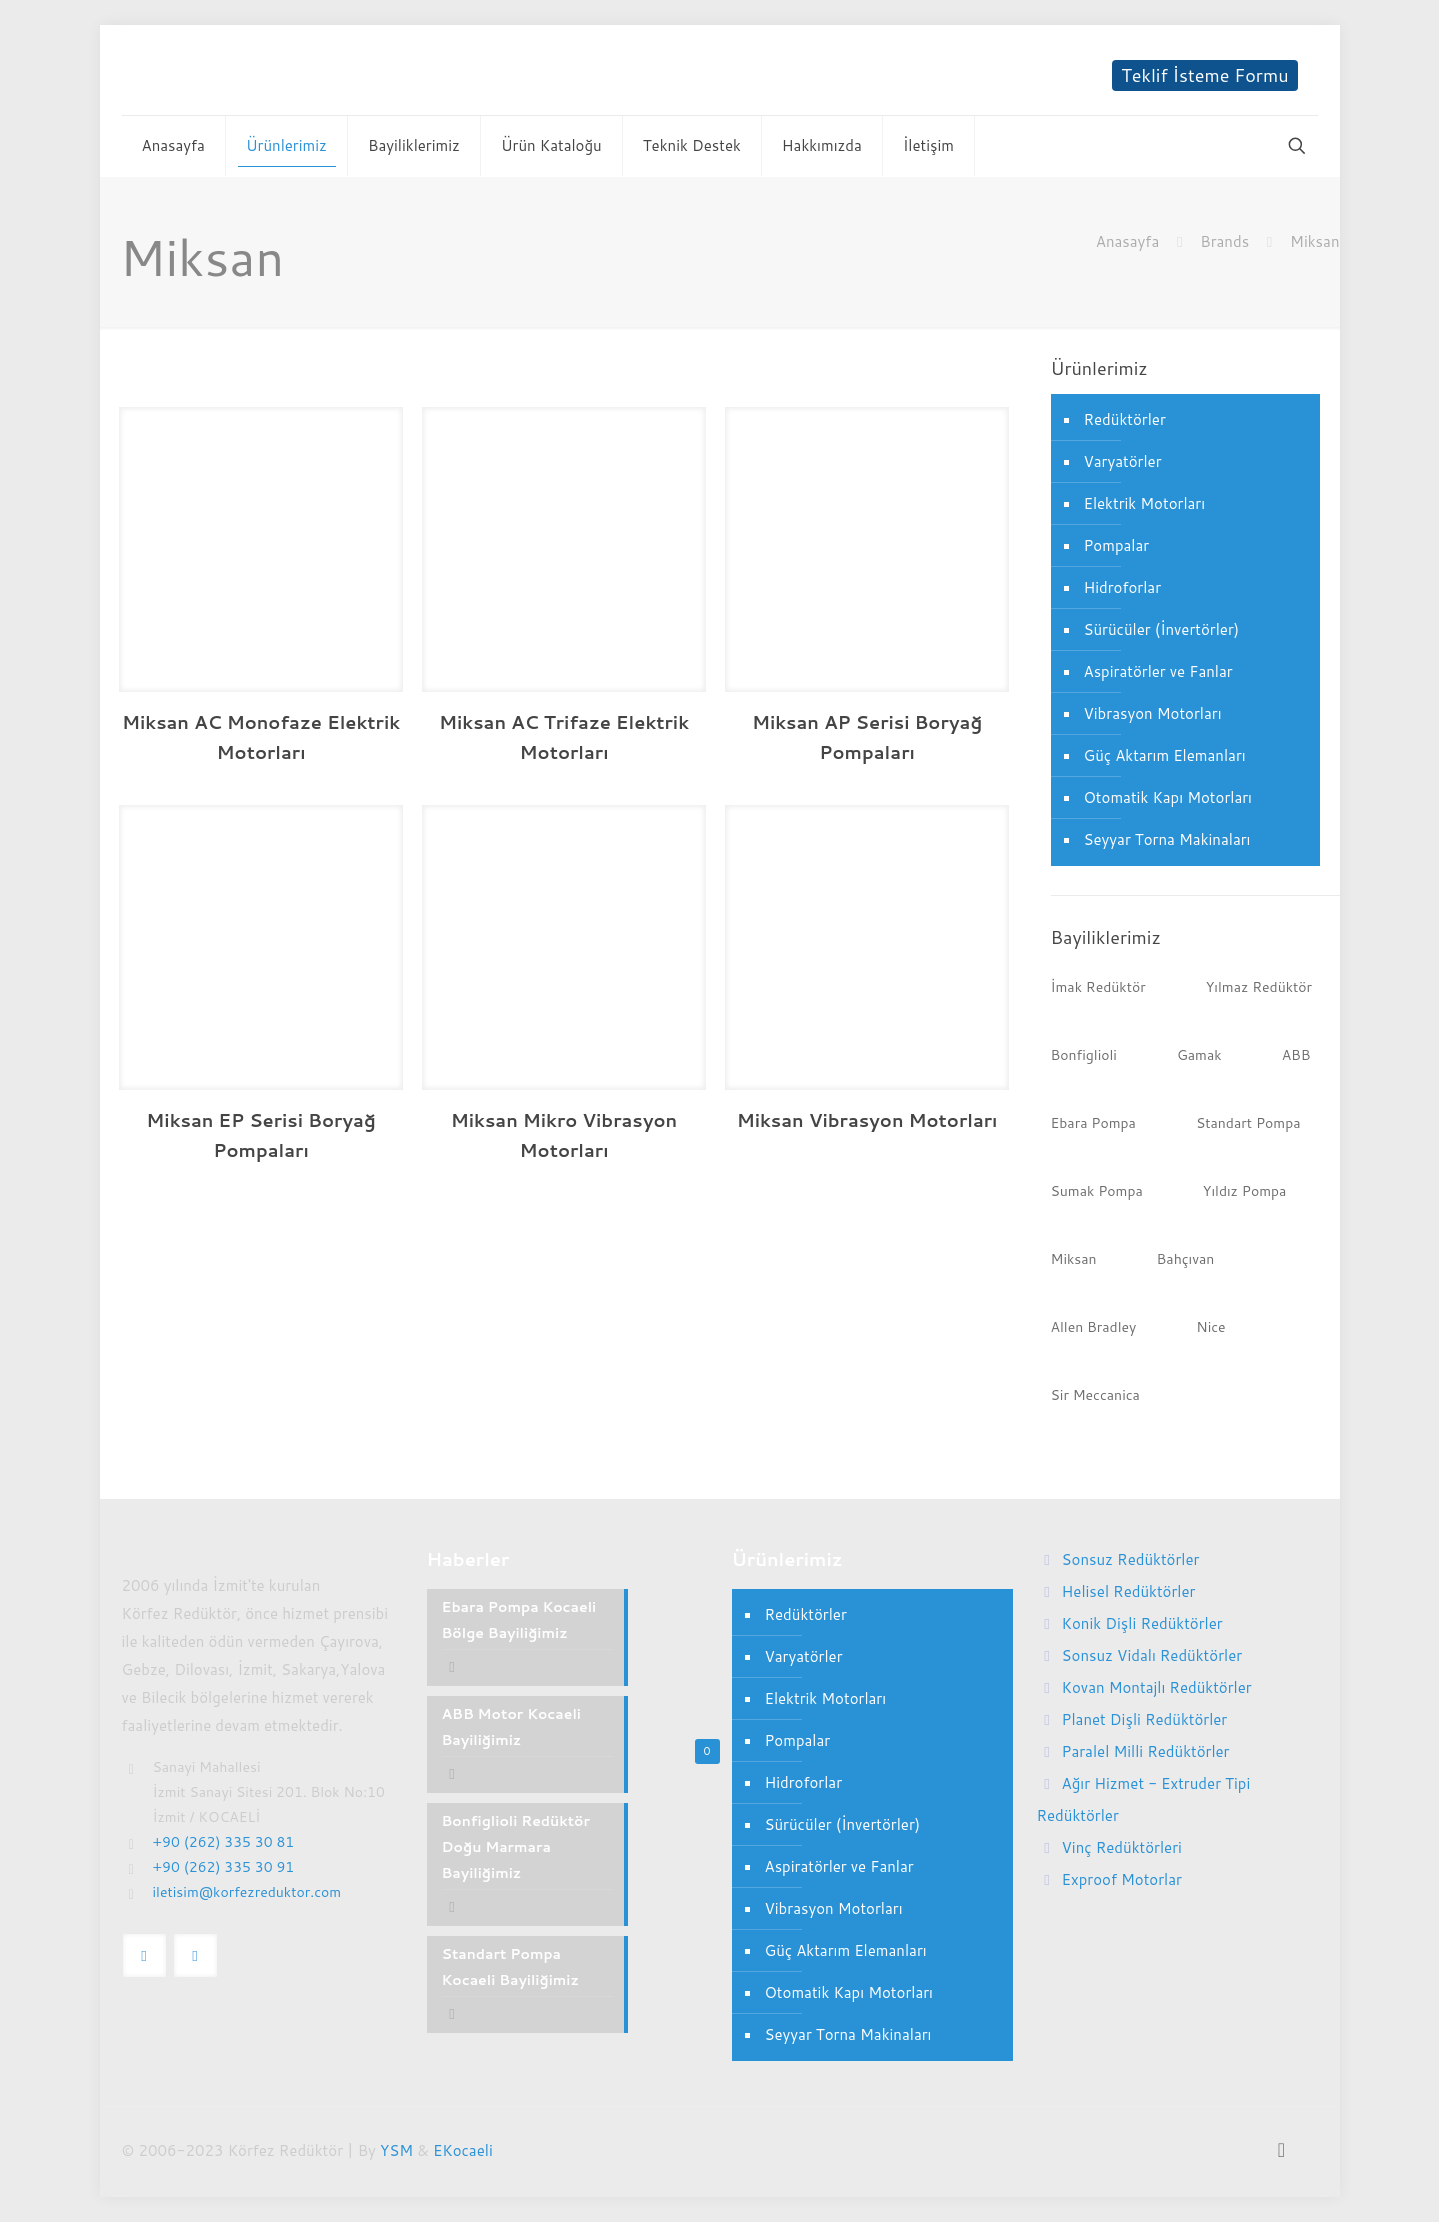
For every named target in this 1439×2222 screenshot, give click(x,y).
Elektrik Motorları (1145, 503)
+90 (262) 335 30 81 (224, 1842)
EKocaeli (463, 2150)
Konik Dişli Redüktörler (1142, 1623)
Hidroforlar (1123, 587)
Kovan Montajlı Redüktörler (1157, 1687)
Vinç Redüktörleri (1122, 1847)
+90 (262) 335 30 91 (224, 1867)
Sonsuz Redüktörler (1131, 1559)
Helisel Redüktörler (1129, 1591)
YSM (396, 2150)
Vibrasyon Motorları (1153, 713)
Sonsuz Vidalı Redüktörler (1152, 1655)
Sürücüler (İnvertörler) (1162, 629)
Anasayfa (1127, 241)
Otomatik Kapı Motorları (1168, 797)
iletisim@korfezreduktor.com (247, 1892)
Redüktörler (1125, 419)
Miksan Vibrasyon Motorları (867, 1120)
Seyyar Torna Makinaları (1167, 839)
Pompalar (1117, 545)
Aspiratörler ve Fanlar (1158, 671)
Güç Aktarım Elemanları (1165, 755)
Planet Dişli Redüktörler (1145, 1719)
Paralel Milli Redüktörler (1146, 1751)
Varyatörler (1123, 461)
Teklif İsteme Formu (1204, 75)
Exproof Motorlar (1122, 1879)
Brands (1224, 241)
